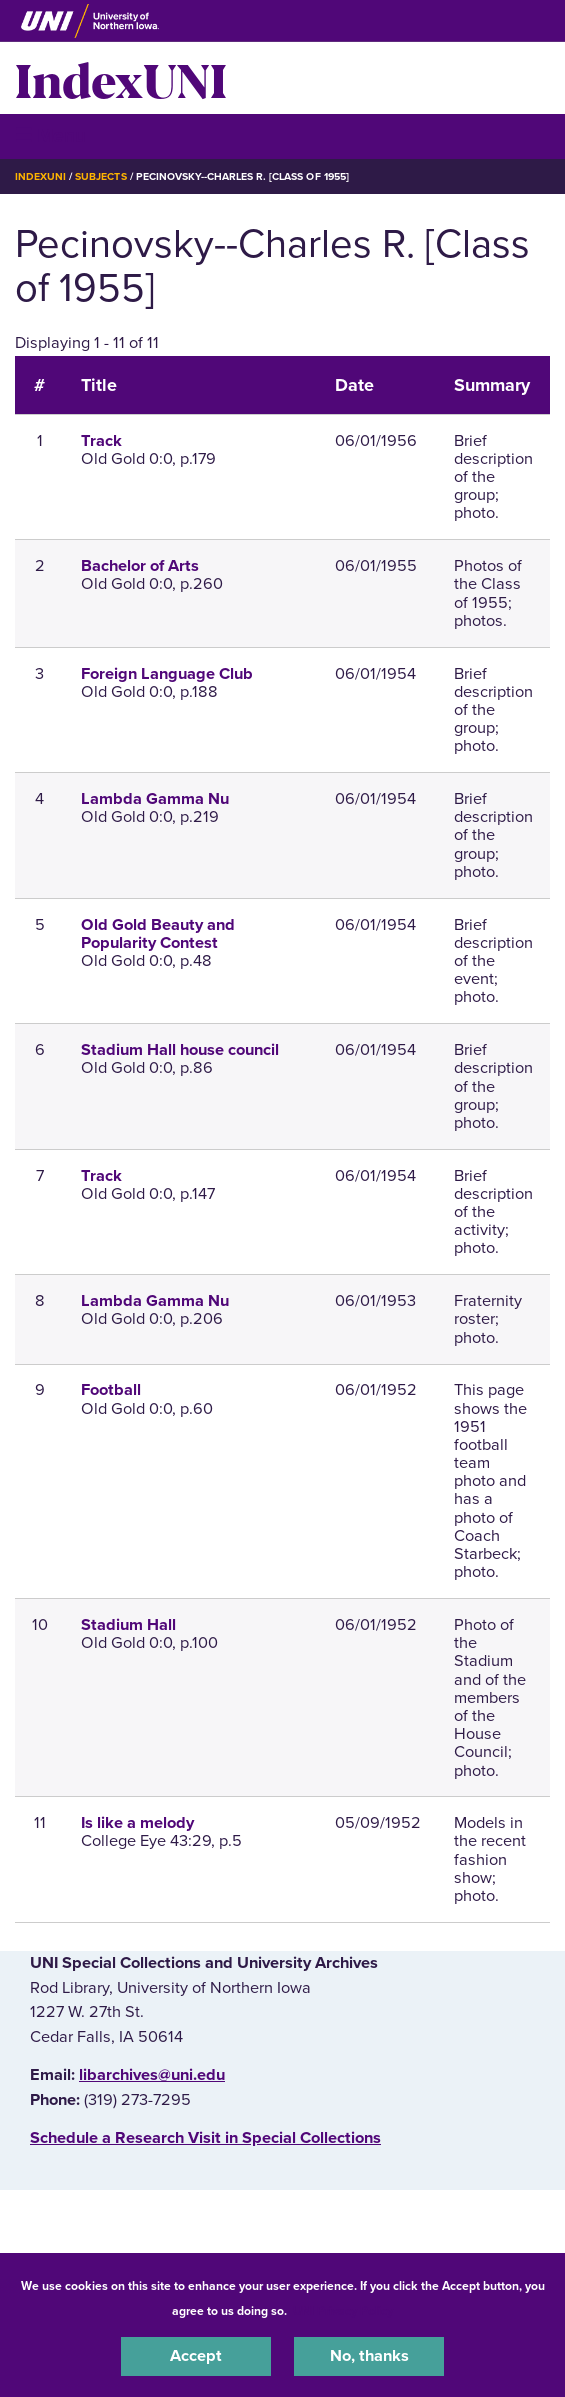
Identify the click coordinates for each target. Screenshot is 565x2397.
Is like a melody (137, 1823)
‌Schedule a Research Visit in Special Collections (205, 2138)
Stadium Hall (128, 1625)
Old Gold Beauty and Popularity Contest (158, 934)
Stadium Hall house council (180, 1050)
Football (111, 1390)
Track (101, 441)
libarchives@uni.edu (152, 2075)
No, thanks (369, 2356)
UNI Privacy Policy (343, 2311)
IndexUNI (121, 78)
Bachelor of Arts (140, 566)
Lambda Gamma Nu (155, 799)
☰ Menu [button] (50, 135)
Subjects (100, 176)
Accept (196, 2356)
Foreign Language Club (167, 674)
